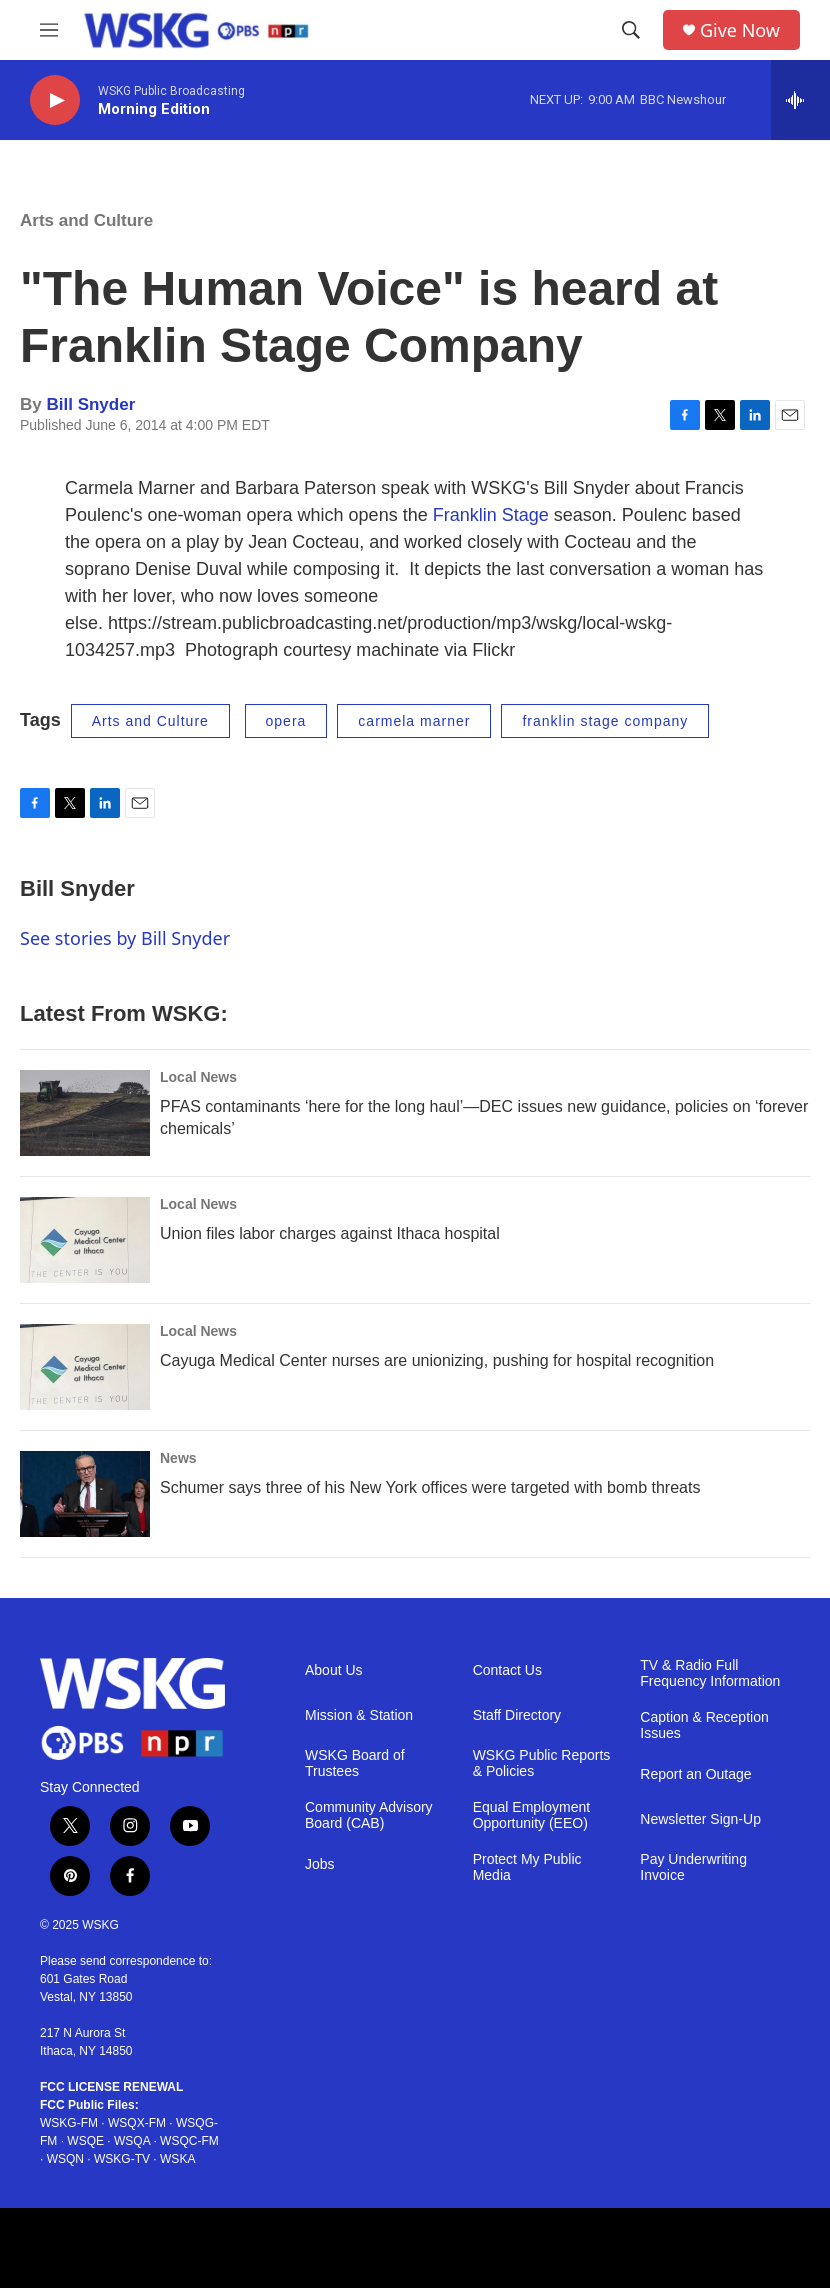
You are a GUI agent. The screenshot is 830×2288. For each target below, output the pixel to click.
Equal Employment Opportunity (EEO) (532, 1815)
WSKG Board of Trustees (355, 1763)
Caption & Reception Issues (704, 1725)
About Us (334, 1670)
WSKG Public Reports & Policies (542, 1763)
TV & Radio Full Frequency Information (710, 1673)
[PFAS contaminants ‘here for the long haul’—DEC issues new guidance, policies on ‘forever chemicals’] (85, 1113)
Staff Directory (517, 1715)
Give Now (740, 30)
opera (286, 721)
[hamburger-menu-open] (49, 30)
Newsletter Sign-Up (700, 1819)
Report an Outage (695, 1774)
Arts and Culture (86, 220)
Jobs (320, 1864)
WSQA (132, 2141)
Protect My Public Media (527, 1867)
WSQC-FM (189, 2141)
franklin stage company (605, 721)
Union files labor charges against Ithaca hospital (330, 1233)
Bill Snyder (90, 404)
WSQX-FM (137, 2123)
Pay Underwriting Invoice (693, 1867)
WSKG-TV (122, 2159)
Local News (198, 1077)
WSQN (65, 2159)
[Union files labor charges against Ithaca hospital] (85, 1240)
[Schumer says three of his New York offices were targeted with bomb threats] (85, 1494)
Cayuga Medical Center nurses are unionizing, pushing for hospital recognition (437, 1360)
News (178, 1458)
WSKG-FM (69, 2123)
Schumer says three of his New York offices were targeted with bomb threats (430, 1487)
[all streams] (800, 100)
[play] (55, 100)
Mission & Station (359, 1715)
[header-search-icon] (631, 30)
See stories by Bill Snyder (125, 938)
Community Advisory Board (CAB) (369, 1815)
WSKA (177, 2159)
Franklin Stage (491, 515)
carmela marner (414, 721)
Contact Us (507, 1670)
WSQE (85, 2141)
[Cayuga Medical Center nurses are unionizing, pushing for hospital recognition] (85, 1367)
